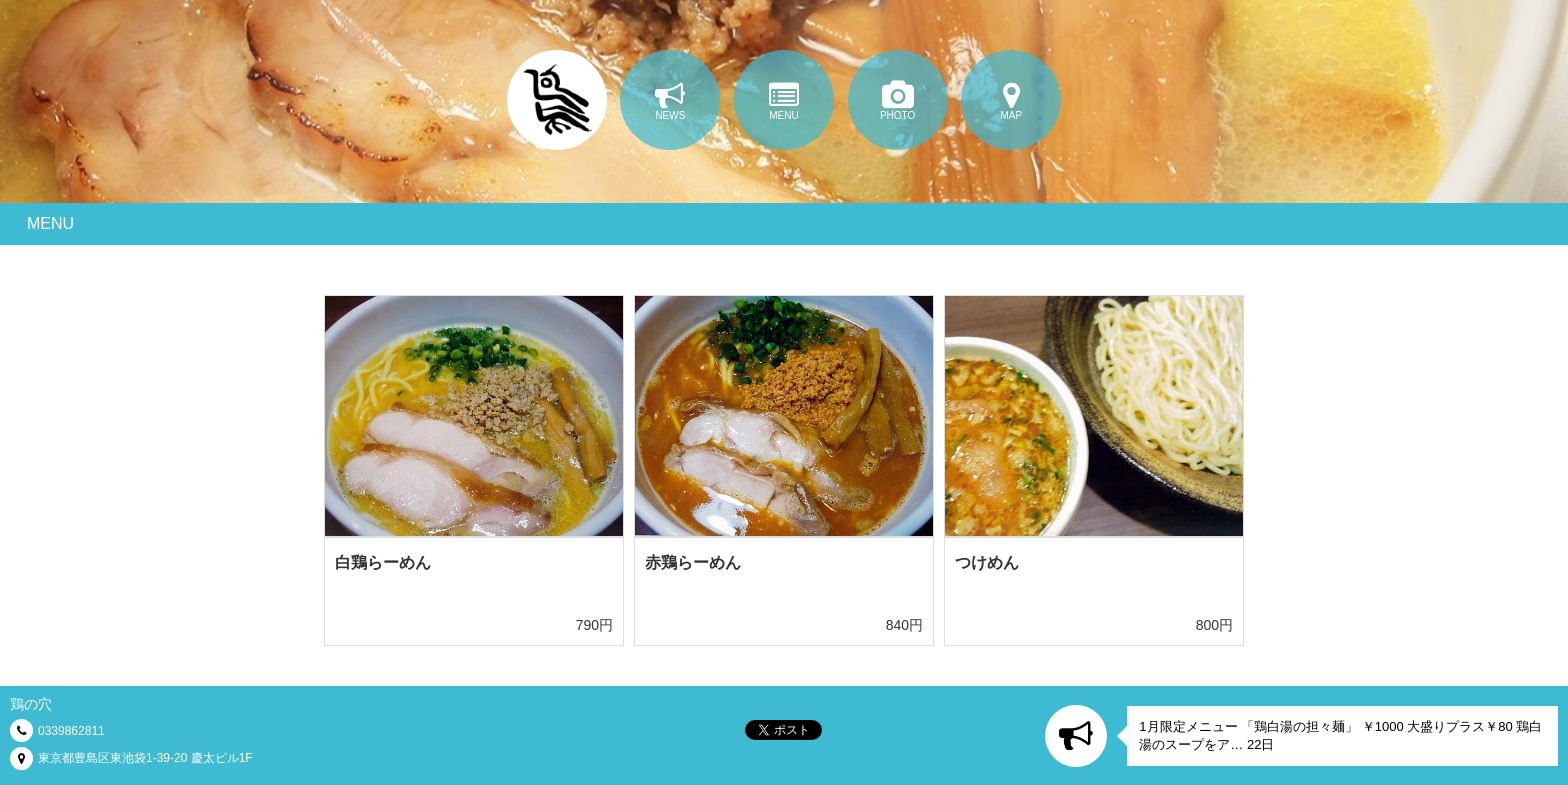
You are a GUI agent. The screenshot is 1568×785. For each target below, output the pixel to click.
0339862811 (71, 731)
